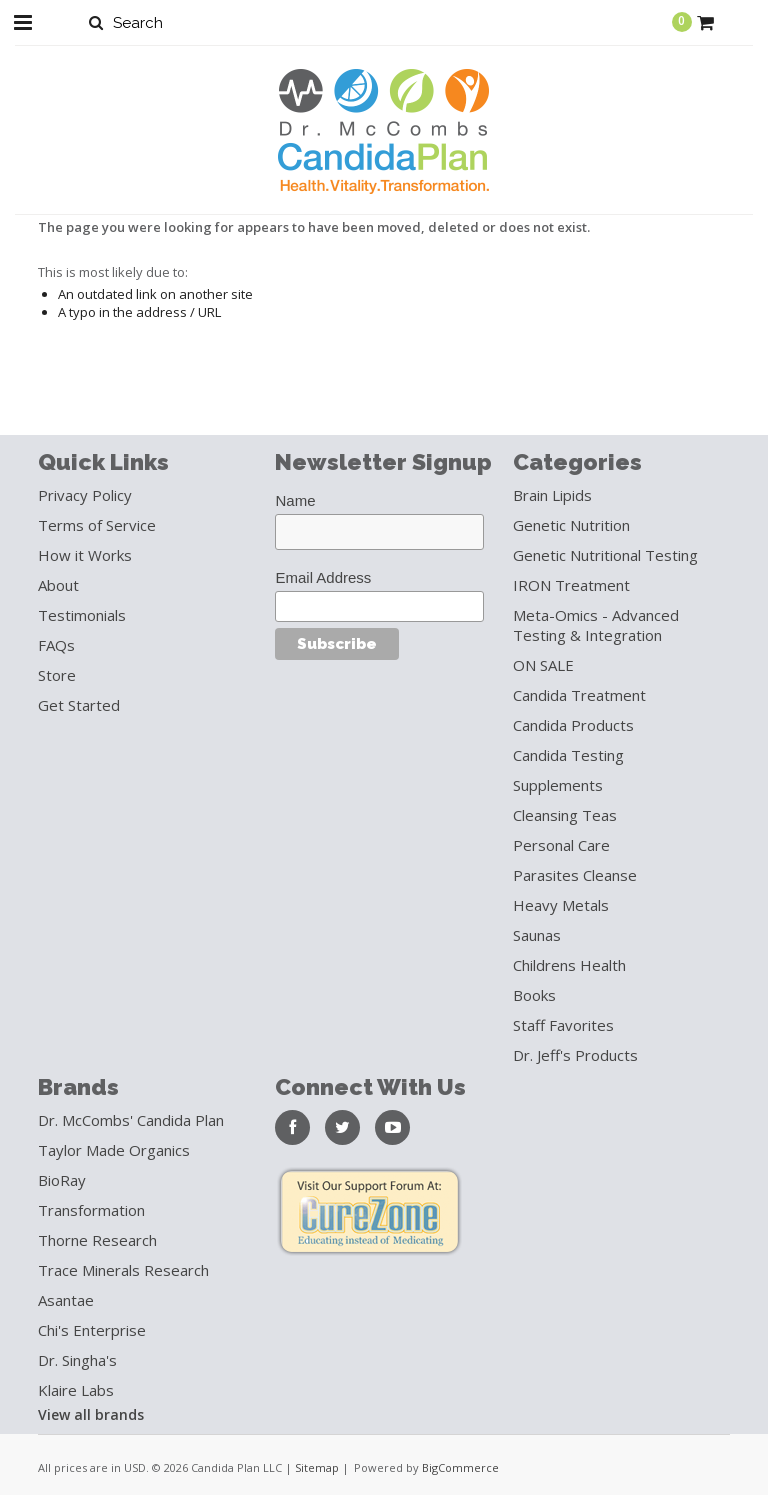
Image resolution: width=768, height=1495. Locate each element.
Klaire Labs (76, 1390)
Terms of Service (97, 525)
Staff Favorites (563, 1025)
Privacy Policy (85, 495)
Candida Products (573, 725)
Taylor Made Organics (114, 1150)
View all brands (91, 1414)
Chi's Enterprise (92, 1330)
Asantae (66, 1300)
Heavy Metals (561, 905)
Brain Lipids (552, 495)
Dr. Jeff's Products (575, 1055)
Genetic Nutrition (571, 525)
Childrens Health (569, 965)
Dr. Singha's (77, 1360)
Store (57, 675)
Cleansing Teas (565, 815)
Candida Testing (568, 755)
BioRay (62, 1180)
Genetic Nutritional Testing (605, 555)
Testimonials (82, 615)
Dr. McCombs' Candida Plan (131, 1120)
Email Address (323, 577)
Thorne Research (97, 1240)
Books (534, 995)
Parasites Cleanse (575, 875)
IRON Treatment (571, 585)
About (58, 585)
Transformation (91, 1210)
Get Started (79, 705)
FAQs (56, 645)
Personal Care (561, 845)
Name (295, 500)
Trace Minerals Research (123, 1270)
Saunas (537, 935)
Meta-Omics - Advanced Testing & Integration (596, 625)
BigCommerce (460, 1467)
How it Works (85, 555)
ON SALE (543, 665)
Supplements (558, 785)
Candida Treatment (579, 695)
